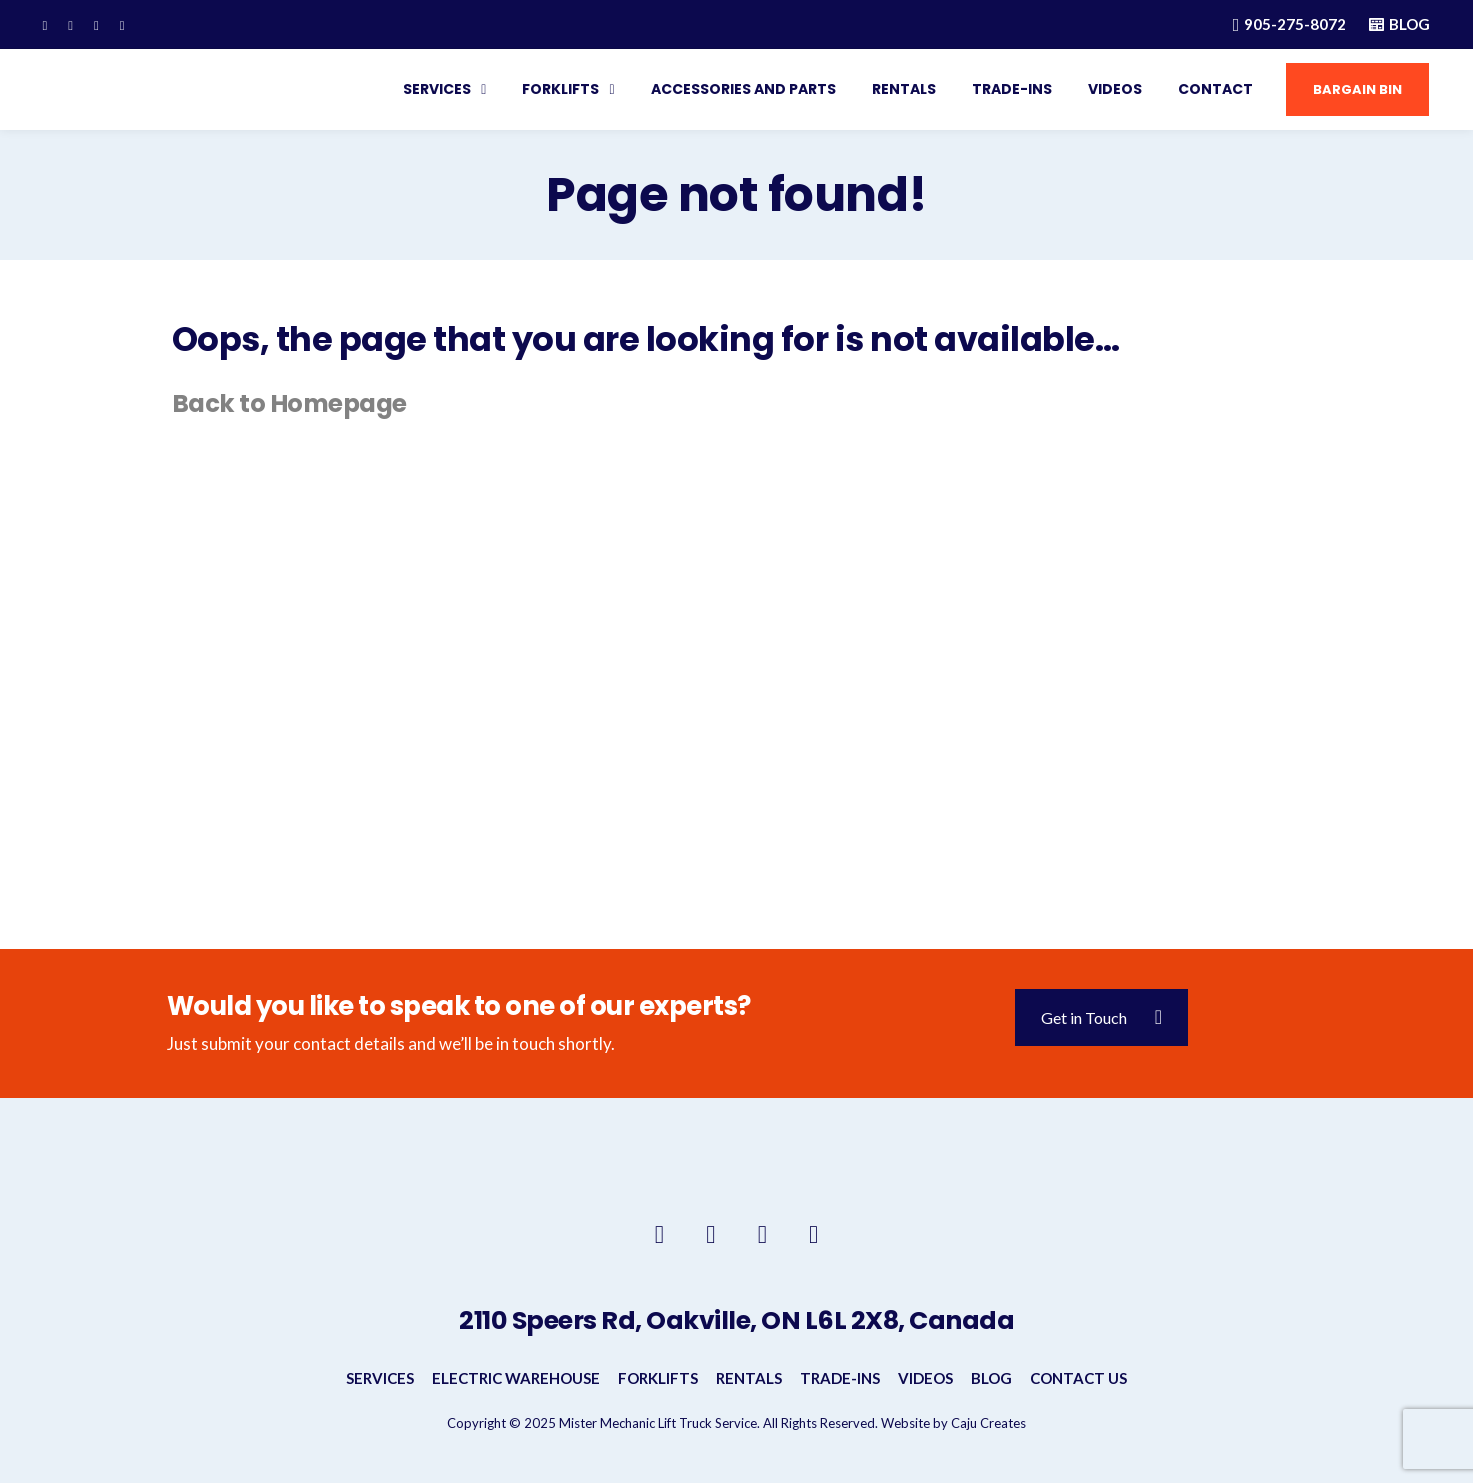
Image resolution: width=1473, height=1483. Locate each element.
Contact (1209, 89)
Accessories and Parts (737, 89)
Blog (991, 1378)
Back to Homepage (293, 403)
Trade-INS (1006, 89)
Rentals (898, 89)
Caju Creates (988, 1423)
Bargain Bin (1351, 89)
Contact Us (1078, 1378)
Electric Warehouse (516, 1378)
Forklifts (555, 89)
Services (432, 89)
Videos (1109, 89)
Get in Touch (1101, 1017)
